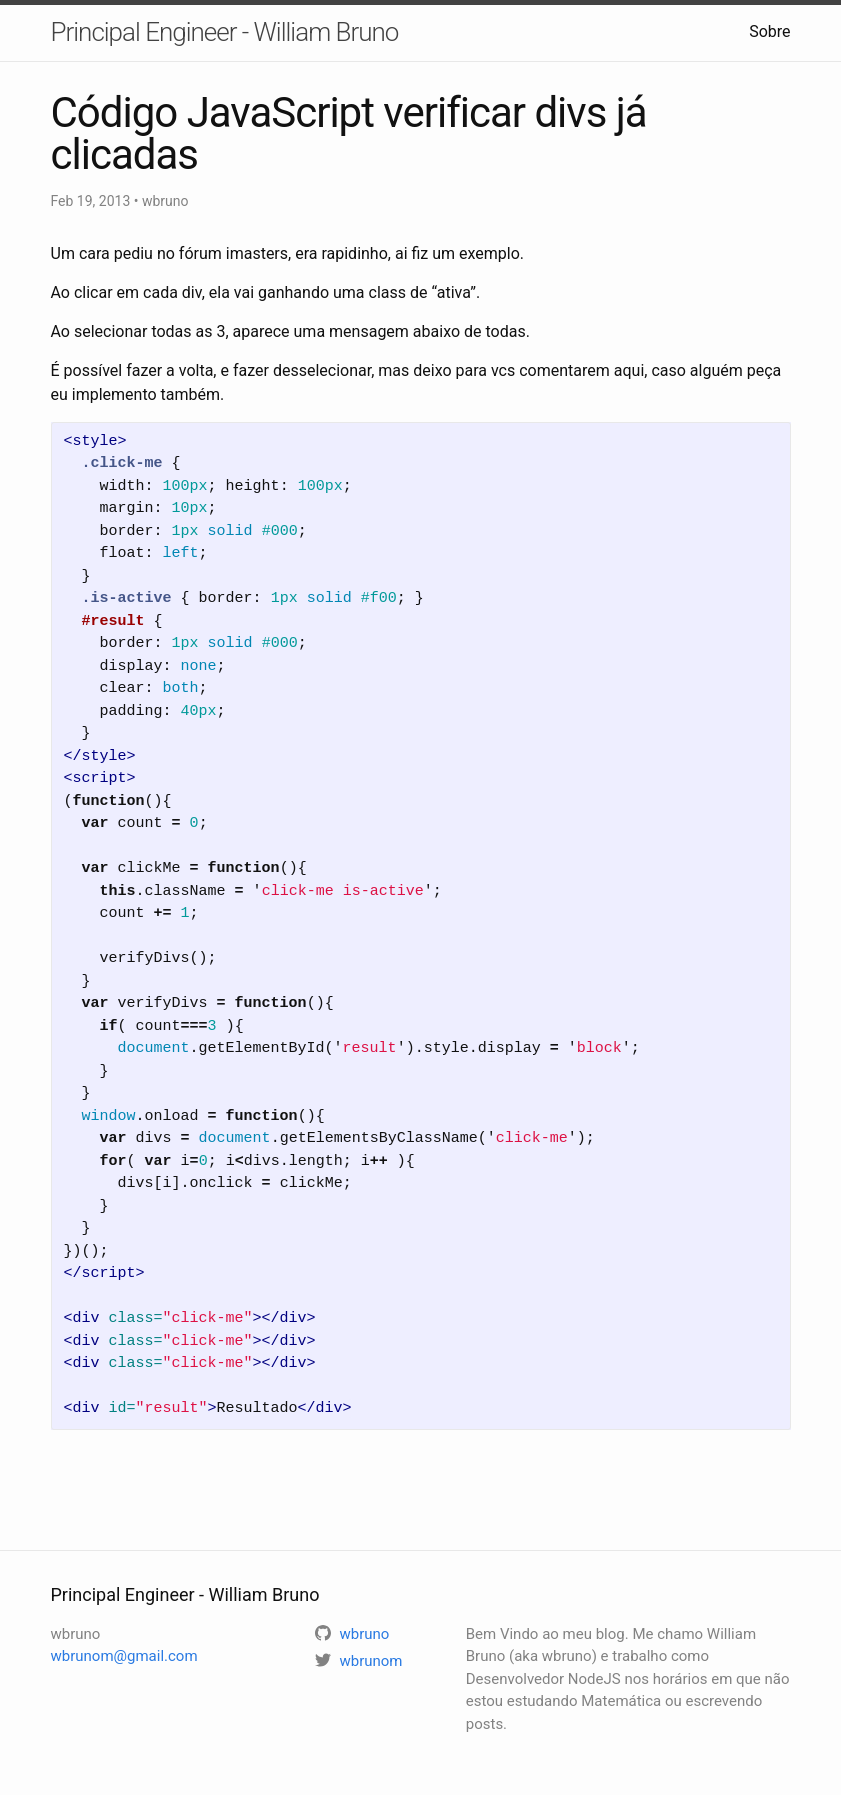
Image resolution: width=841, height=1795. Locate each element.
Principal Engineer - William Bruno (225, 32)
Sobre (769, 31)
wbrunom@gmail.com (124, 1656)
